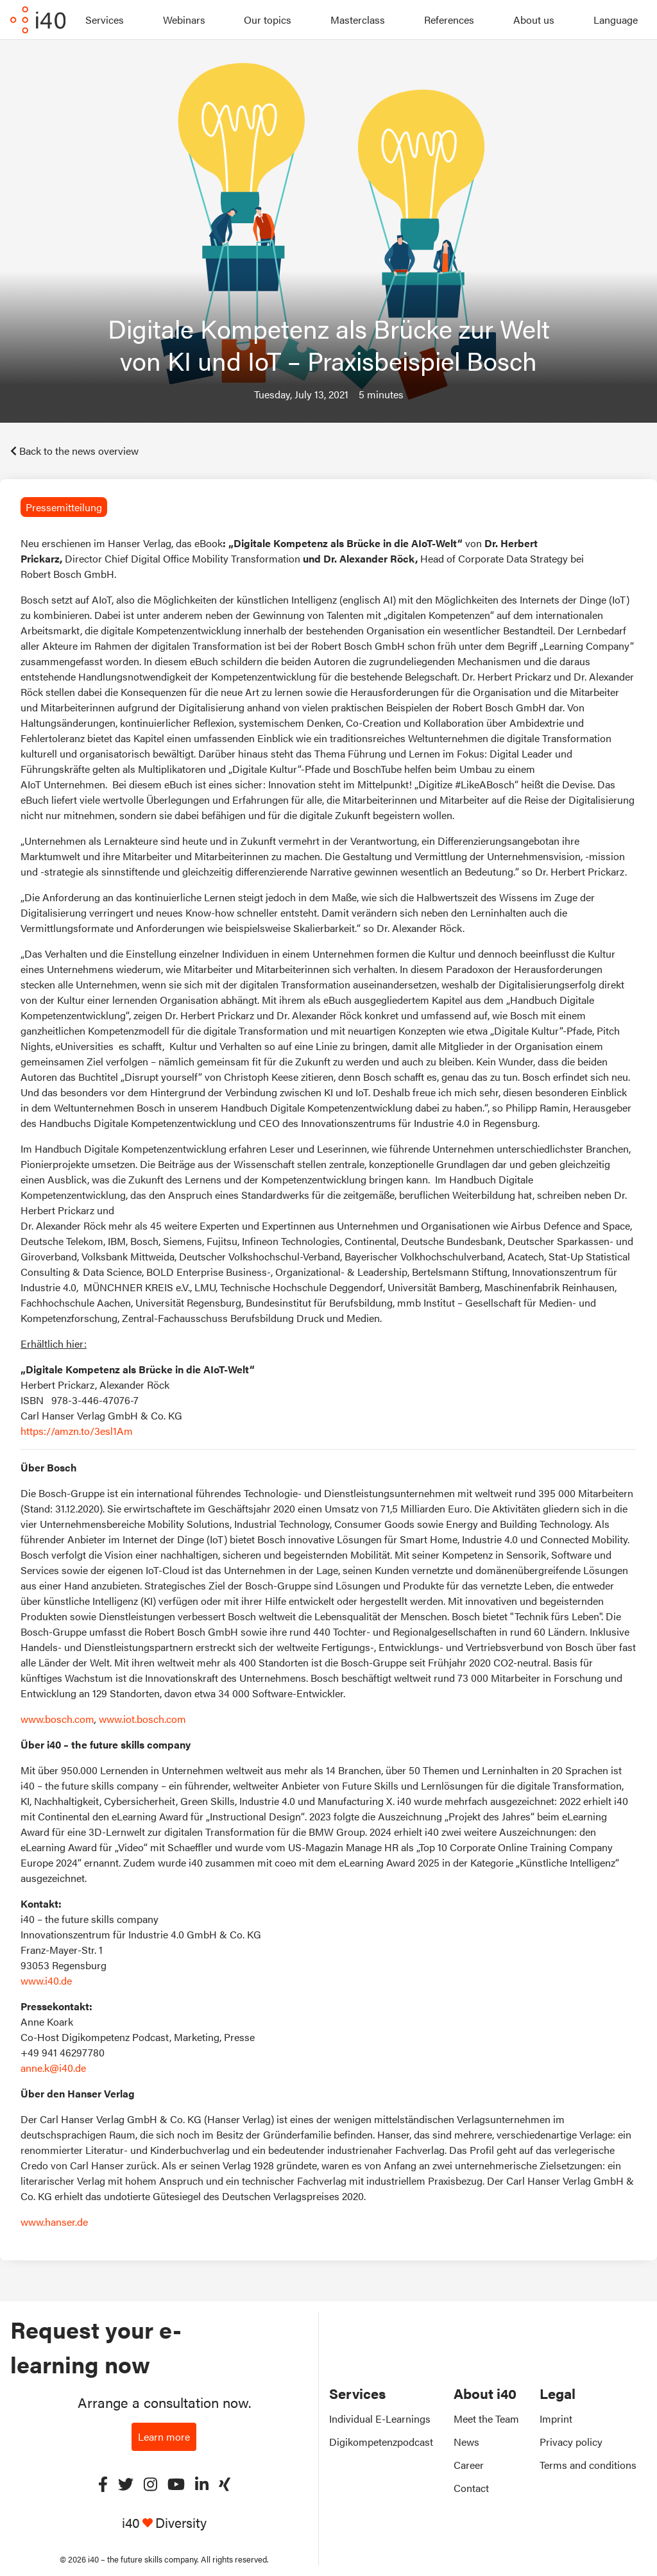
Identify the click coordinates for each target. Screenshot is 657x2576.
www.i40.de (46, 1980)
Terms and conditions (588, 2464)
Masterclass (357, 19)
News (466, 2441)
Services (104, 19)
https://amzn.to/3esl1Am (77, 1430)
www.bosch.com (57, 1718)
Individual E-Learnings (380, 2418)
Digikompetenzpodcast (381, 2441)
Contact (471, 2487)
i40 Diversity (164, 2522)
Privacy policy (571, 2441)
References (449, 19)
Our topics (267, 19)
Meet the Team (486, 2418)
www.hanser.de (54, 2221)
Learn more (164, 2436)
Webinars (184, 19)
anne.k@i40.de (53, 2067)
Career (469, 2464)
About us (533, 19)
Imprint (556, 2418)
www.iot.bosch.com (142, 1718)
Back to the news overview (74, 450)
